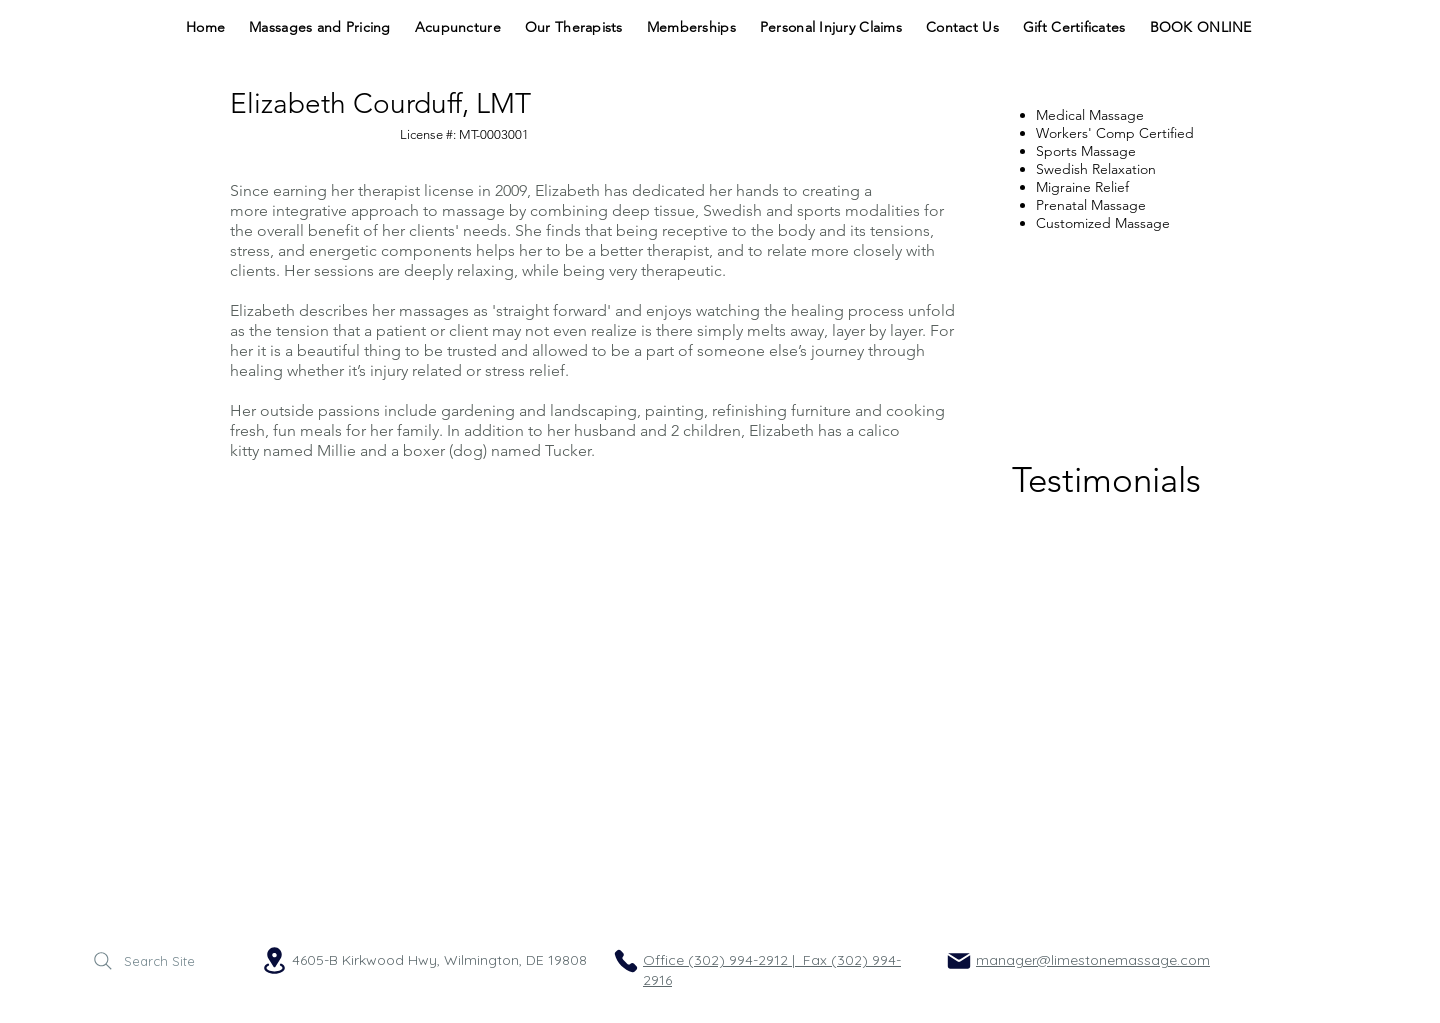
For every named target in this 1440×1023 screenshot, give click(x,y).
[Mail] (959, 961)
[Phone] (626, 961)
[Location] (274, 960)
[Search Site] (142, 961)
